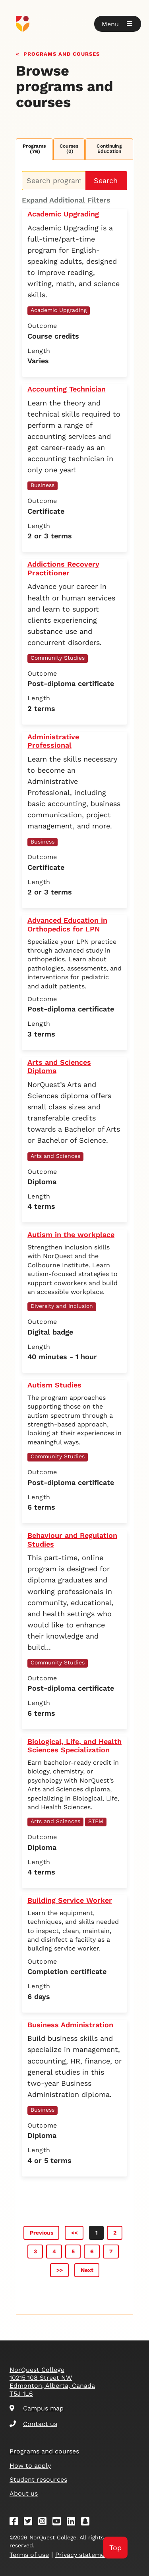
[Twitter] (30, 2522)
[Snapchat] (88, 2522)
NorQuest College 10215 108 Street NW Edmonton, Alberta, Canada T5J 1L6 (52, 2381)
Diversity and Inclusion (62, 1306)
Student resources (38, 2479)
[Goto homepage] (74, 24)
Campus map (37, 2408)
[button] (117, 24)
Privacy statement (83, 2554)
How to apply (30, 2465)
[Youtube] (59, 2522)
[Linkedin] (73, 2522)
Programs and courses (61, 53)
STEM (95, 1821)
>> (59, 2270)
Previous (41, 2232)
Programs (34, 149)
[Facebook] (16, 2522)
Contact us (33, 2424)
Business (42, 485)
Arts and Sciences (55, 1156)
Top (115, 2547)
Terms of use (29, 2554)
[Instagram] (45, 2522)
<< (74, 2232)
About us (24, 2493)
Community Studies (58, 658)
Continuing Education (109, 148)
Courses (69, 148)
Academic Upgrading (59, 310)
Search (106, 180)
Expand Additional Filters (66, 200)
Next (87, 2270)
